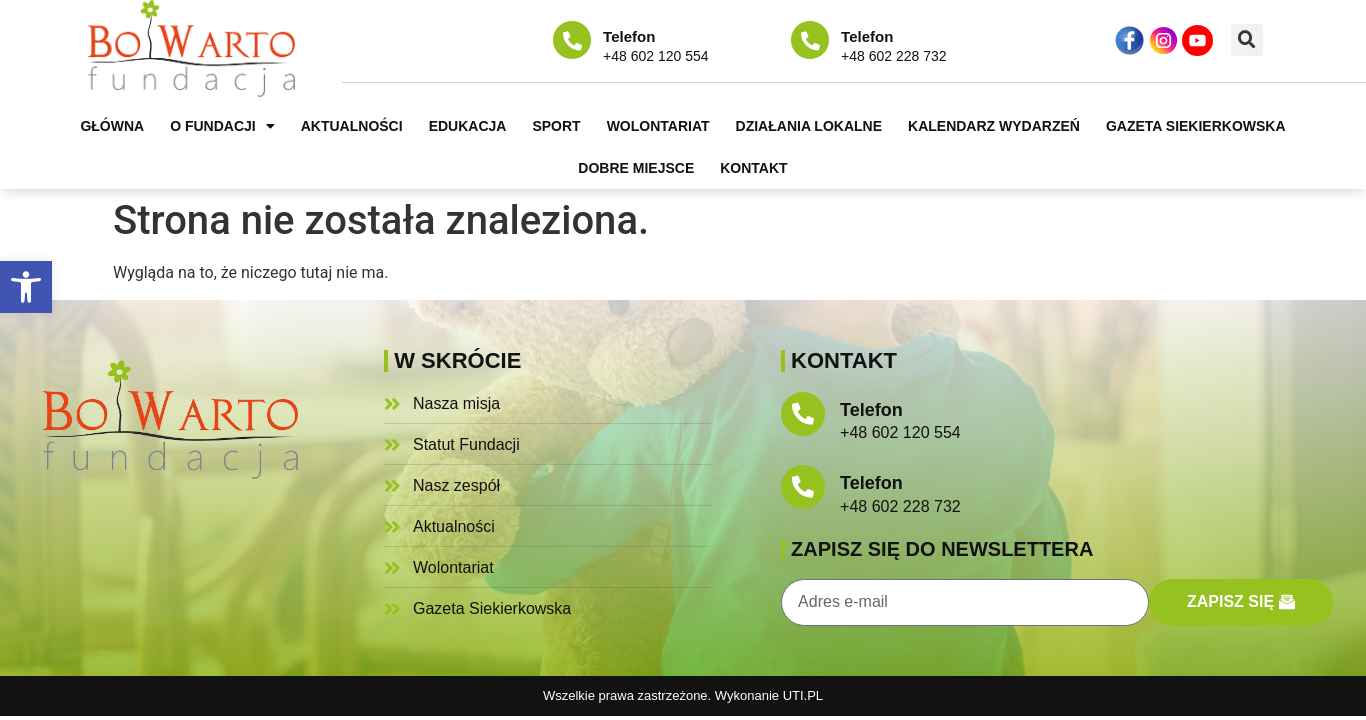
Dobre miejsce (636, 168)
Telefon (629, 36)
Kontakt (753, 168)
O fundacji (222, 126)
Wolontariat (658, 126)
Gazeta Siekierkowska (1196, 126)
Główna (112, 126)
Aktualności (352, 126)
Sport (556, 126)
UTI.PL (803, 695)
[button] (26, 287)
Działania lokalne (809, 126)
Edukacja (468, 126)
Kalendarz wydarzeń (994, 126)
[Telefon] (572, 40)
